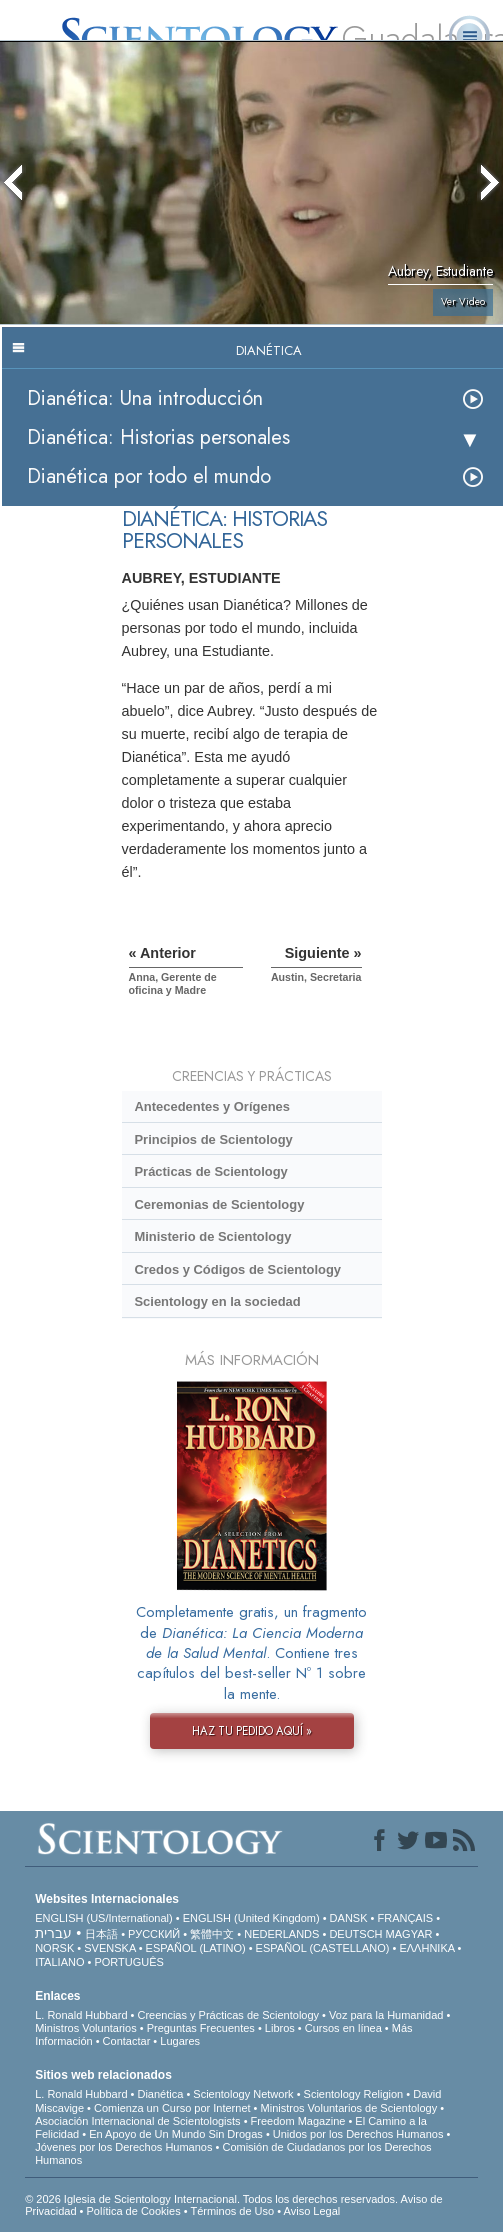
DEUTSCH (355, 1934)
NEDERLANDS (281, 1934)
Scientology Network (243, 2094)
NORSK (54, 1948)
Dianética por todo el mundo (149, 476)
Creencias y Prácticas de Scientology (228, 2015)
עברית (53, 1933)
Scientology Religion (354, 2094)
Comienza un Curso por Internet (172, 2108)
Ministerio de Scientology (212, 1236)
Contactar (127, 2041)
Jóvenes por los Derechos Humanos (123, 2147)
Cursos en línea (343, 2028)
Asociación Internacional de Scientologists (137, 2121)
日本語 (101, 1934)
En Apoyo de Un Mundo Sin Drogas (176, 2134)
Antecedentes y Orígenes (212, 1106)
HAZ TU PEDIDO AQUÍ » (252, 1731)
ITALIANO (59, 1962)
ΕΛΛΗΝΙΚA (426, 1948)
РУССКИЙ (154, 1934)
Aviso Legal (312, 2211)
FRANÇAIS (405, 1918)
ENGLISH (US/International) (104, 1918)
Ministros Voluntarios (86, 2028)
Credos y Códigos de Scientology (237, 1269)
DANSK (349, 1918)
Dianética (160, 2094)
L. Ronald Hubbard (81, 2015)
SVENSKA (109, 1948)
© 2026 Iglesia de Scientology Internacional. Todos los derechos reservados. (212, 2199)
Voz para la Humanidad (386, 2015)
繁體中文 (212, 1934)
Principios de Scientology (213, 1139)
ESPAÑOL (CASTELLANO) (323, 1948)
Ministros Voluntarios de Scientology (349, 2108)
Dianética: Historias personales (158, 437)
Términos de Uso (232, 2211)
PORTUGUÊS (128, 1962)
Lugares (180, 2041)
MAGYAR (409, 1934)
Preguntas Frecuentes (201, 2028)
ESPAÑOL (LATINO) (196, 1948)
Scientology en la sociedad (217, 1301)
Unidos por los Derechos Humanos (358, 2134)
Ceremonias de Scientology (219, 1204)
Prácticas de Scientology (210, 1171)
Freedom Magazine (298, 2121)
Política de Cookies (133, 2211)
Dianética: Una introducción (145, 398)
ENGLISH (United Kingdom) (251, 1918)
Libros (280, 2028)
